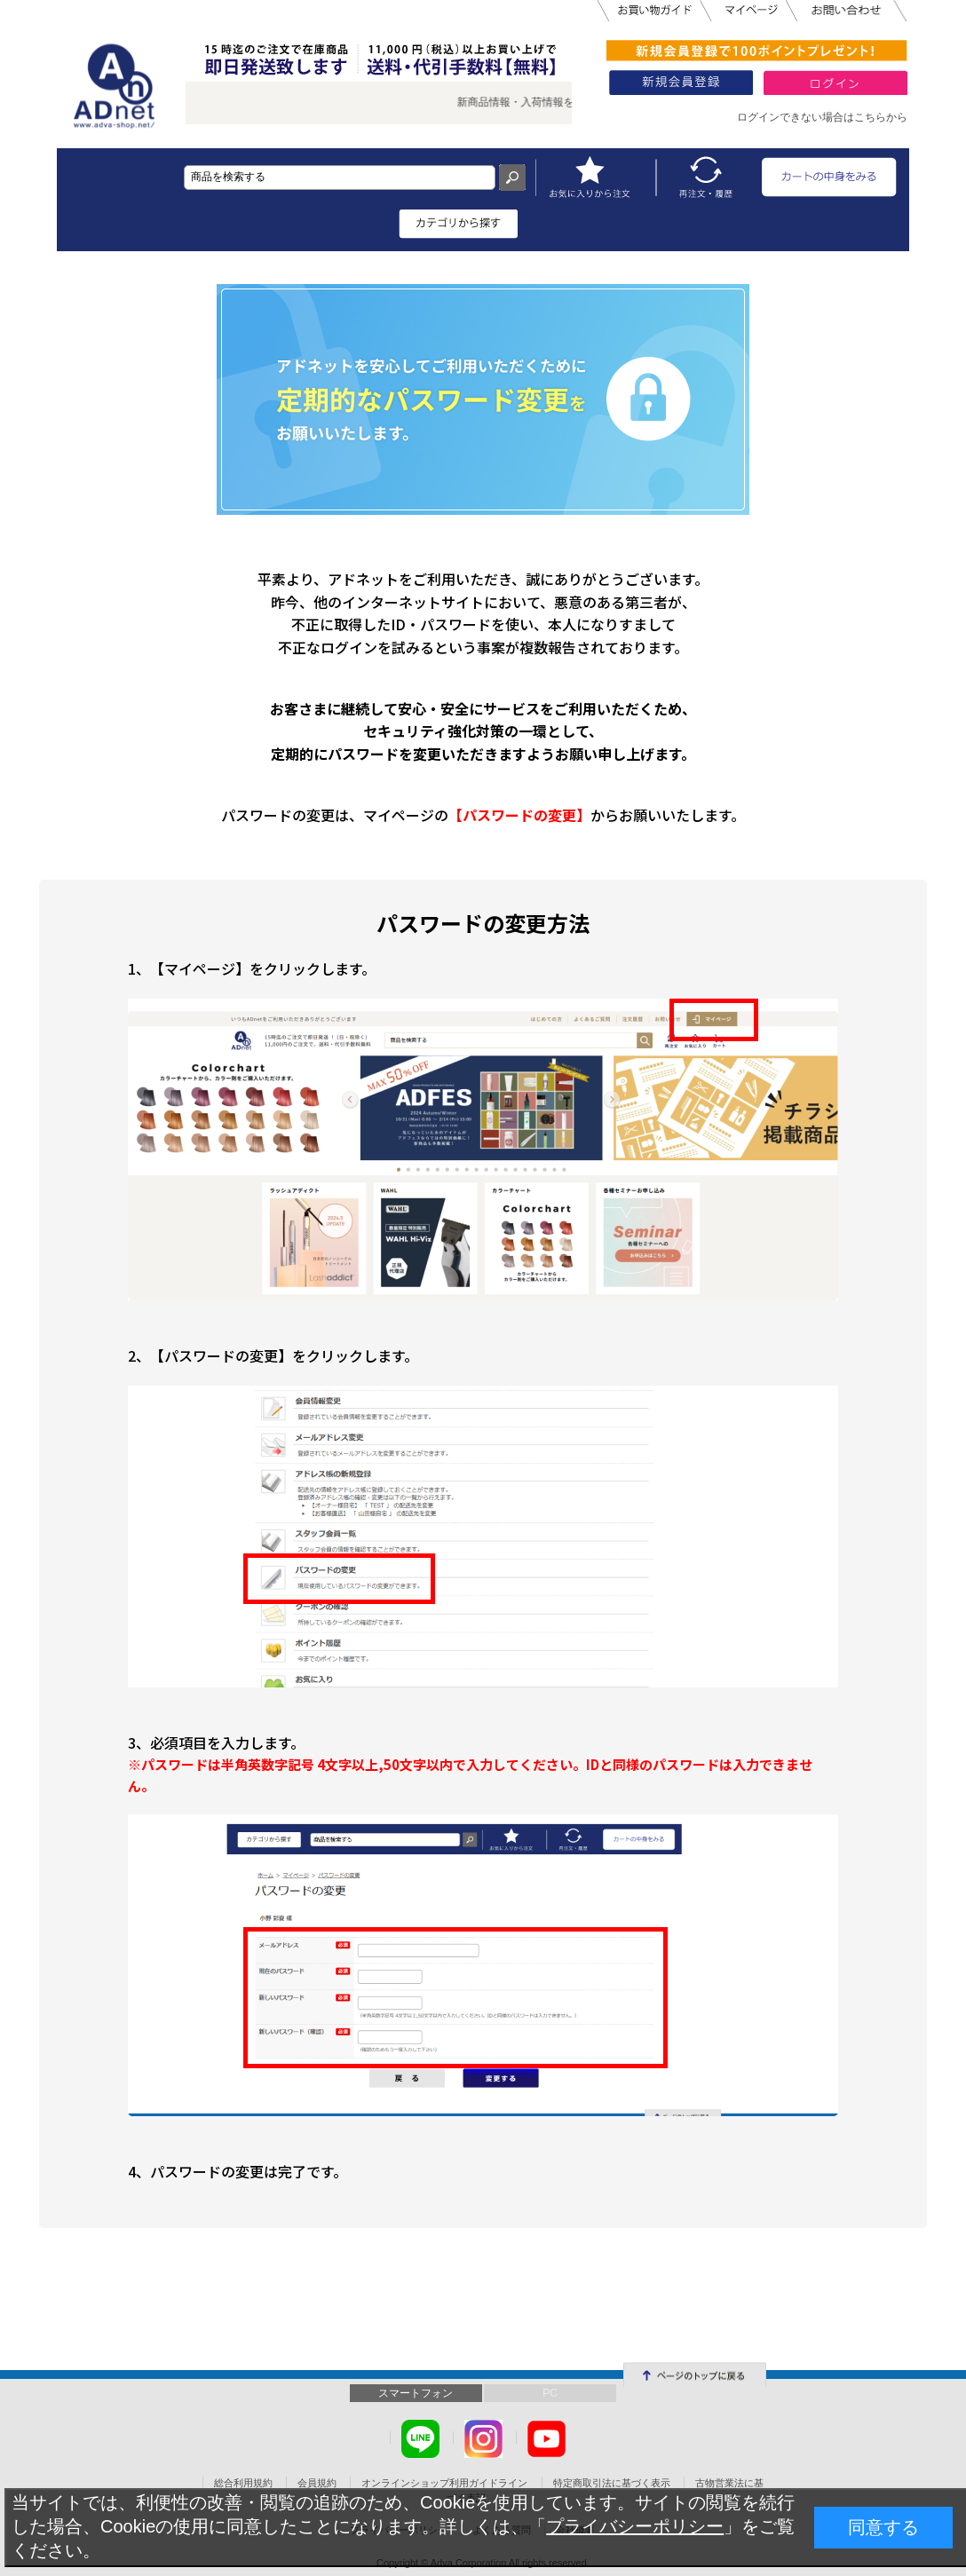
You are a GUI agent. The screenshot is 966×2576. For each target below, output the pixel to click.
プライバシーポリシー (635, 2526)
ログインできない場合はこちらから (822, 117)
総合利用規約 (243, 2482)
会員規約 (317, 2482)
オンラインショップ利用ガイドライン (444, 2482)
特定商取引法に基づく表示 (611, 2482)
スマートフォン (415, 2393)
